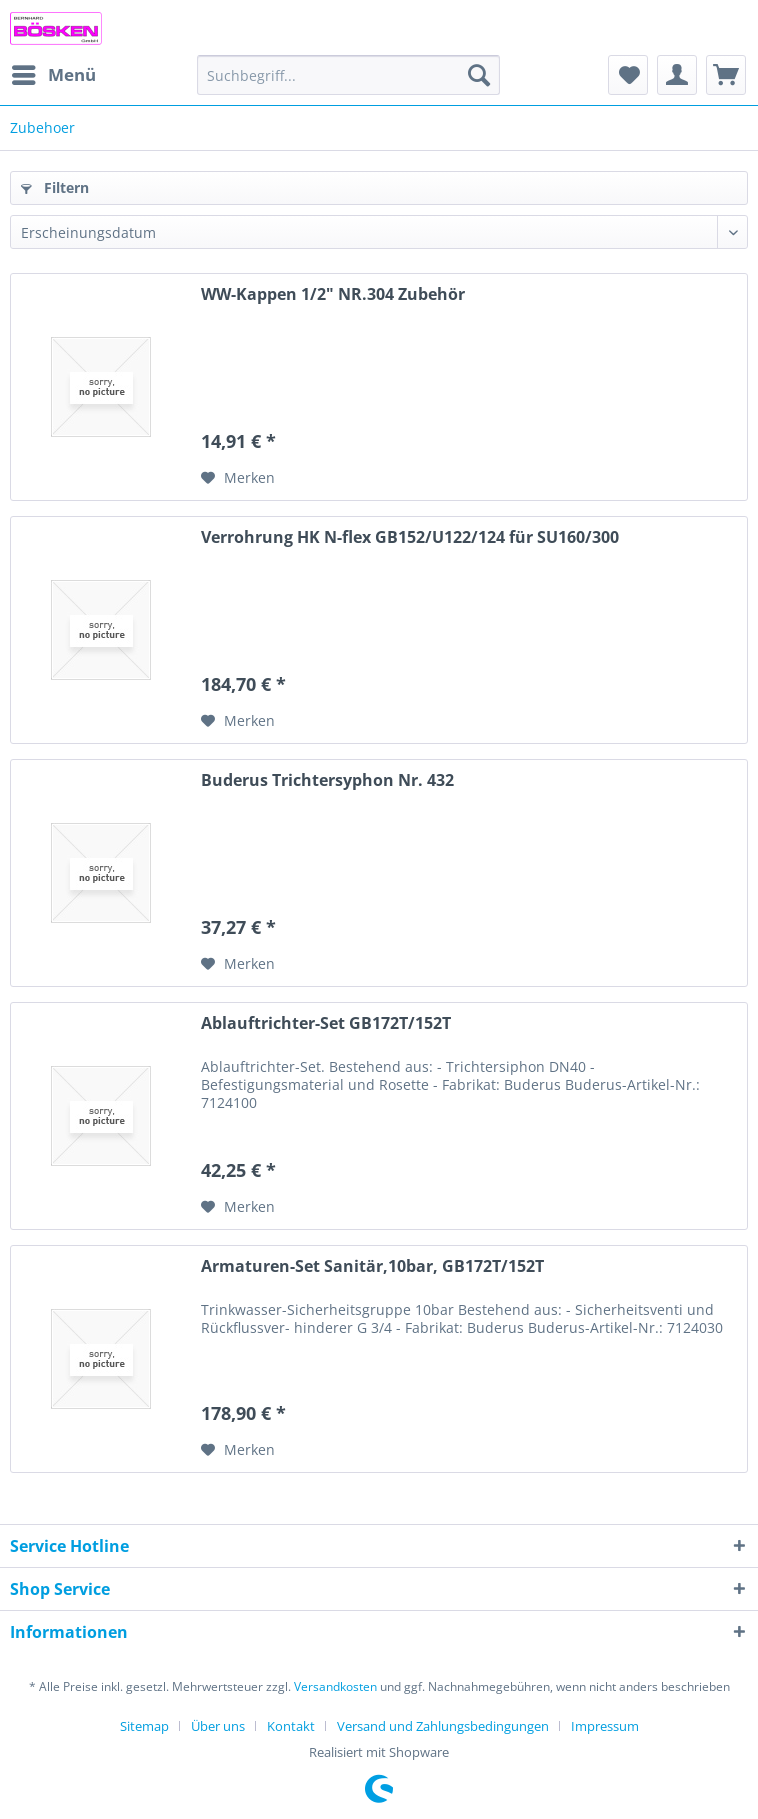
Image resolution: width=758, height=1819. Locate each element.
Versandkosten (335, 1686)
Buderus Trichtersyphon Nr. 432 (327, 780)
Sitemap (144, 1726)
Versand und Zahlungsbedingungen (443, 1726)
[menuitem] (53, 75)
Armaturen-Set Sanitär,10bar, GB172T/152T (372, 1266)
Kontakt (291, 1726)
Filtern (55, 187)
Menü (54, 72)
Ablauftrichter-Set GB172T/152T (326, 1023)
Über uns (218, 1726)
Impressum (605, 1726)
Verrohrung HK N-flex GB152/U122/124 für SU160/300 (410, 537)
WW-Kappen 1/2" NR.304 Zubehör (333, 294)
